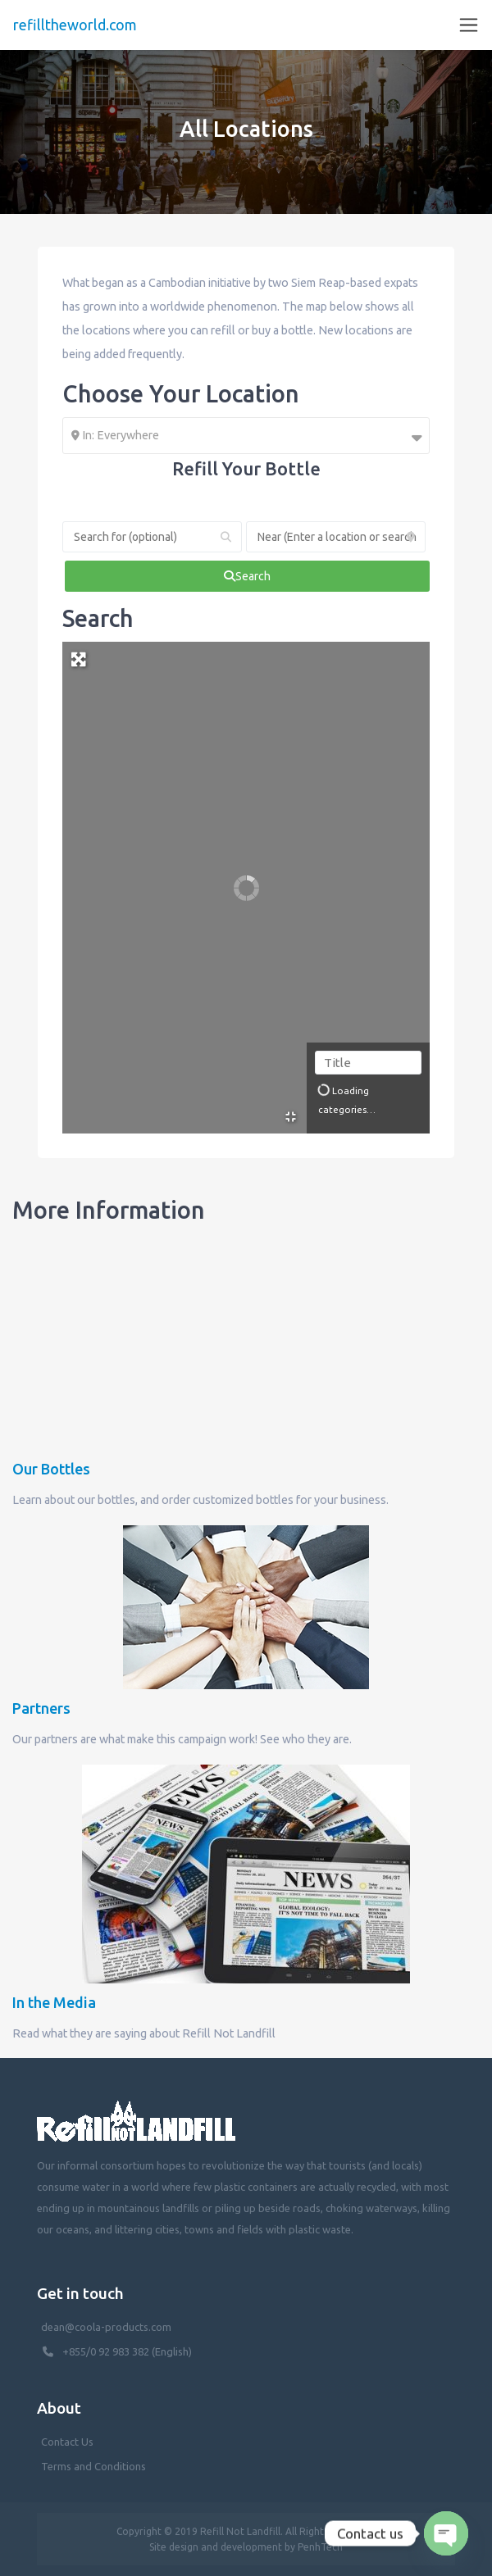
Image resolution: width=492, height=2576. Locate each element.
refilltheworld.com (75, 24)
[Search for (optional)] (152, 536)
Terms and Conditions (93, 2466)
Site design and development (215, 2547)
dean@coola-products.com (107, 2327)
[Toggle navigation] (469, 25)
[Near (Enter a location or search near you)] (336, 536)
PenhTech (320, 2547)
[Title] (368, 1062)
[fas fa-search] (247, 576)
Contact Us (67, 2441)
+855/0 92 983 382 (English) (127, 2351)
